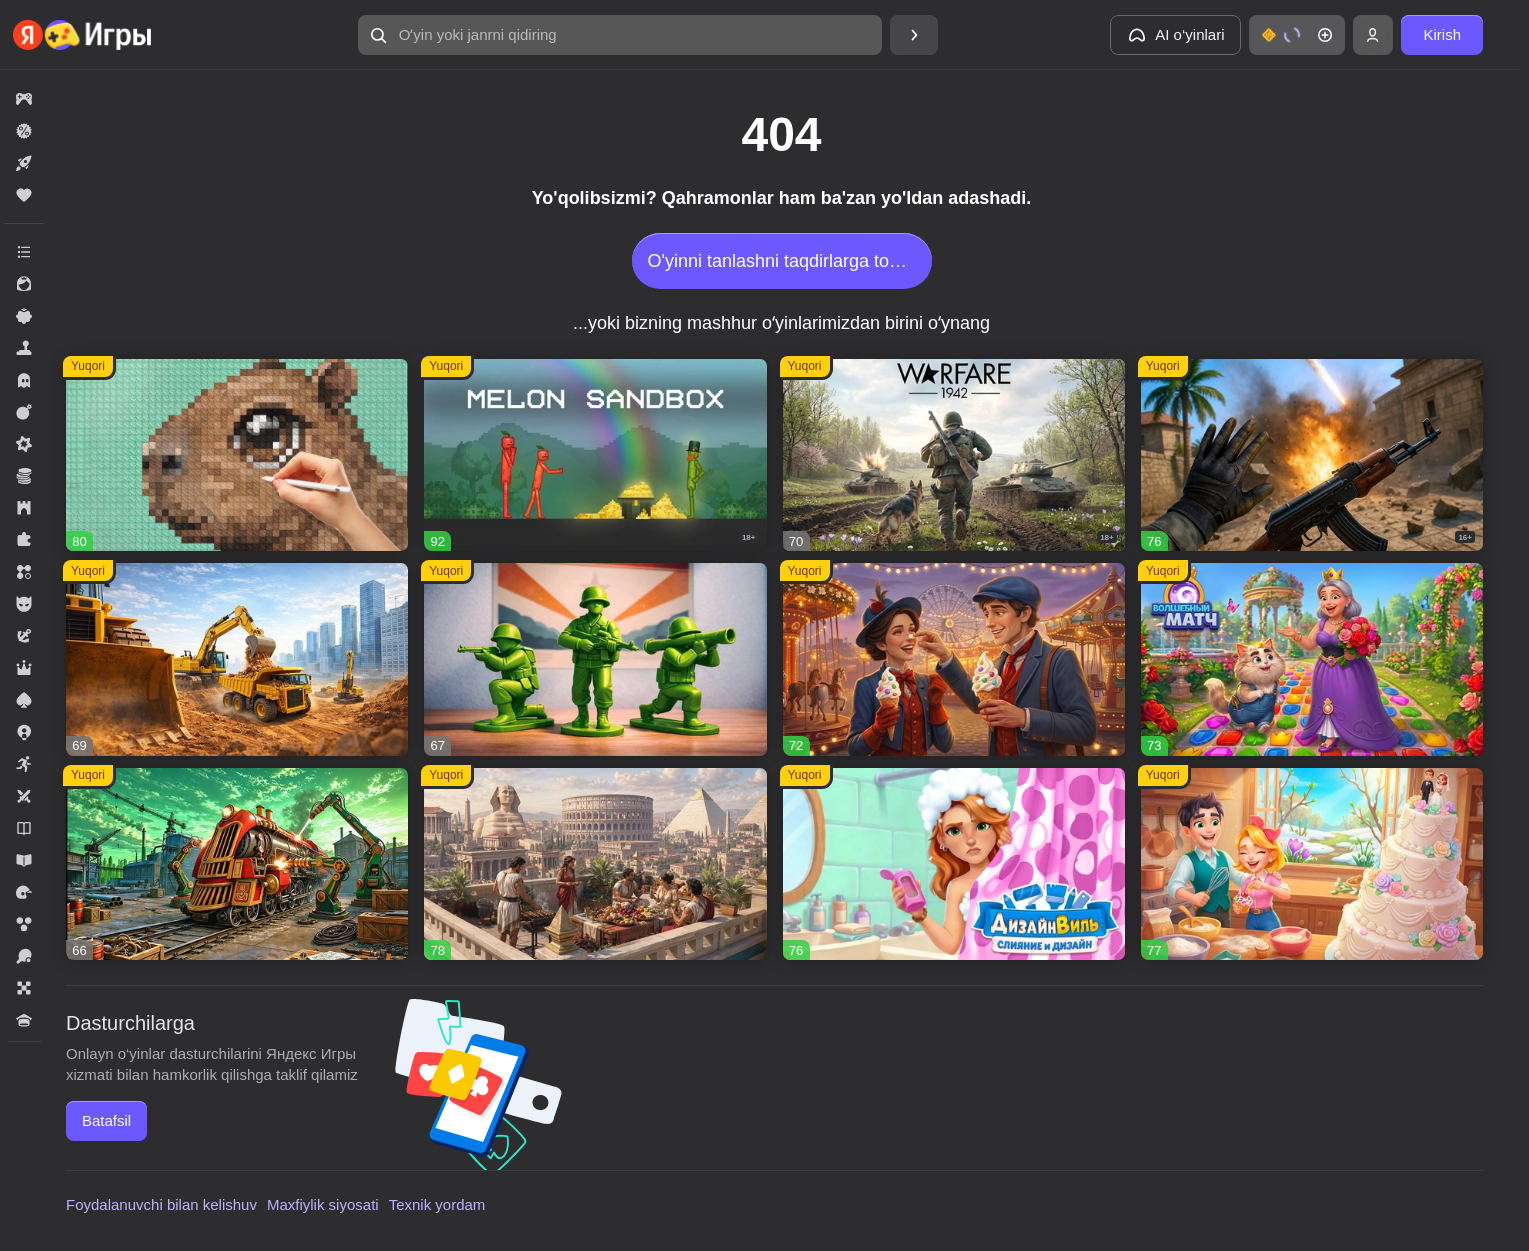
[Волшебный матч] (1312, 659)
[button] (620, 35)
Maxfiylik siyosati (323, 1204)
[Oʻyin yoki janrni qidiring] (620, 35)
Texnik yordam (437, 1204)
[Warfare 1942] (954, 455)
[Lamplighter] (954, 659)
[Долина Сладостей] (1312, 864)
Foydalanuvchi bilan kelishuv (161, 1204)
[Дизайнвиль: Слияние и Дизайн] (954, 864)
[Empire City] (595, 864)
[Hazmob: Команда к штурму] (1312, 455)
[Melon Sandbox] (595, 455)
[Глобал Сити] (237, 659)
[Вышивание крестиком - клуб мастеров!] (237, 455)
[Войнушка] (595, 659)
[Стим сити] (237, 864)
